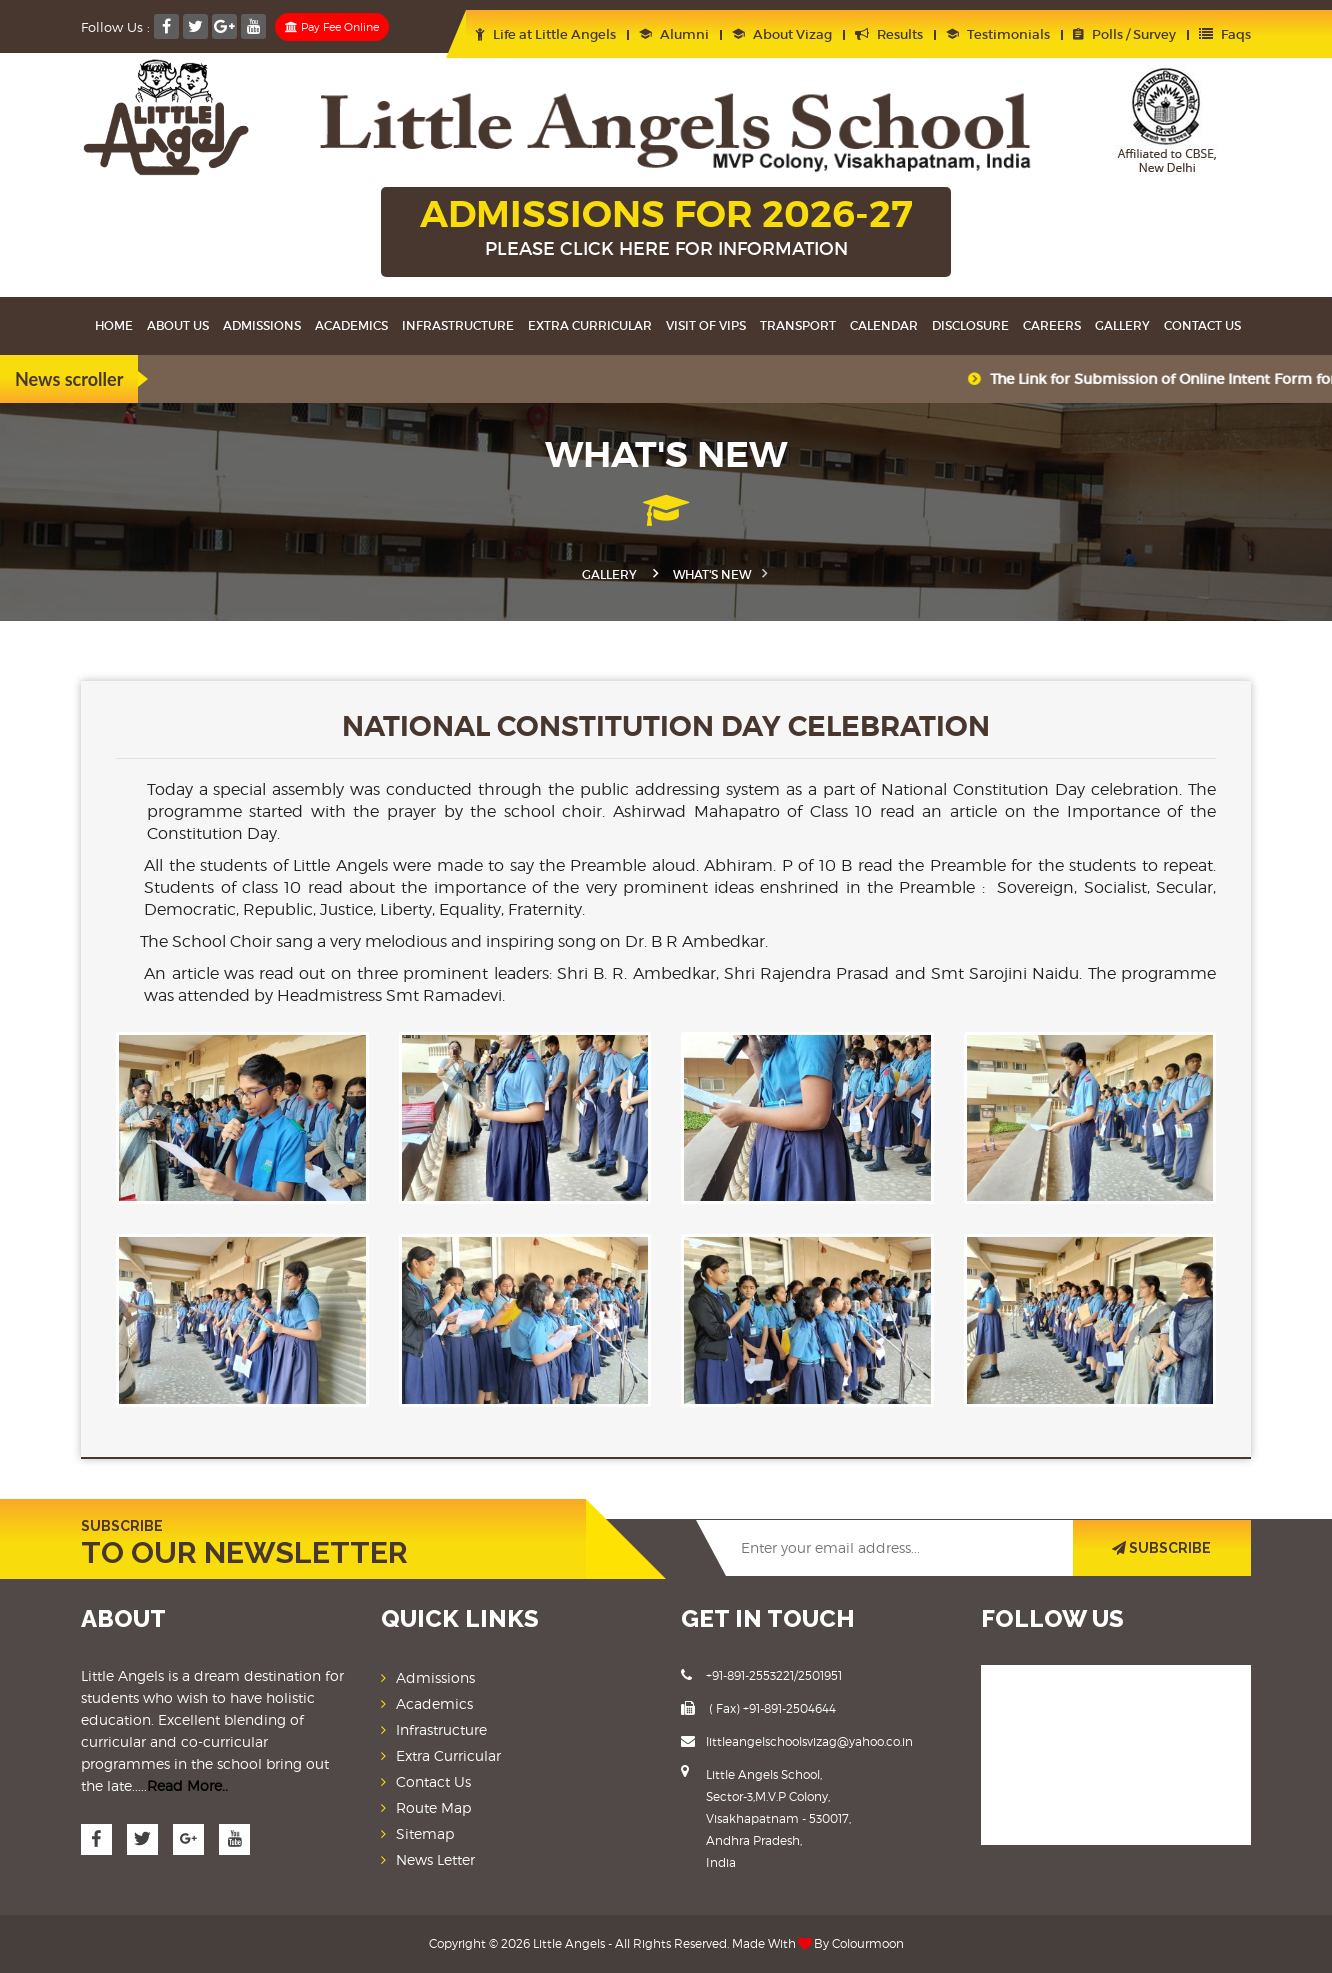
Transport (798, 325)
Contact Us (1202, 325)
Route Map (433, 1807)
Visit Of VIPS (706, 325)
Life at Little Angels (545, 34)
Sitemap (425, 1833)
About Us (178, 325)
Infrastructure (458, 325)
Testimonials (998, 34)
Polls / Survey (1124, 34)
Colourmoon (868, 1943)
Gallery (1122, 325)
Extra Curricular (590, 325)
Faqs (1225, 34)
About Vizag (782, 34)
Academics (351, 325)
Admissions (262, 325)
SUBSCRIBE (1161, 1548)
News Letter (435, 1859)
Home (114, 325)
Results (889, 34)
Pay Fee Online (332, 27)
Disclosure (970, 325)
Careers (1052, 325)
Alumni (674, 34)
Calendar (884, 325)
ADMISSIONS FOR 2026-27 (666, 229)
